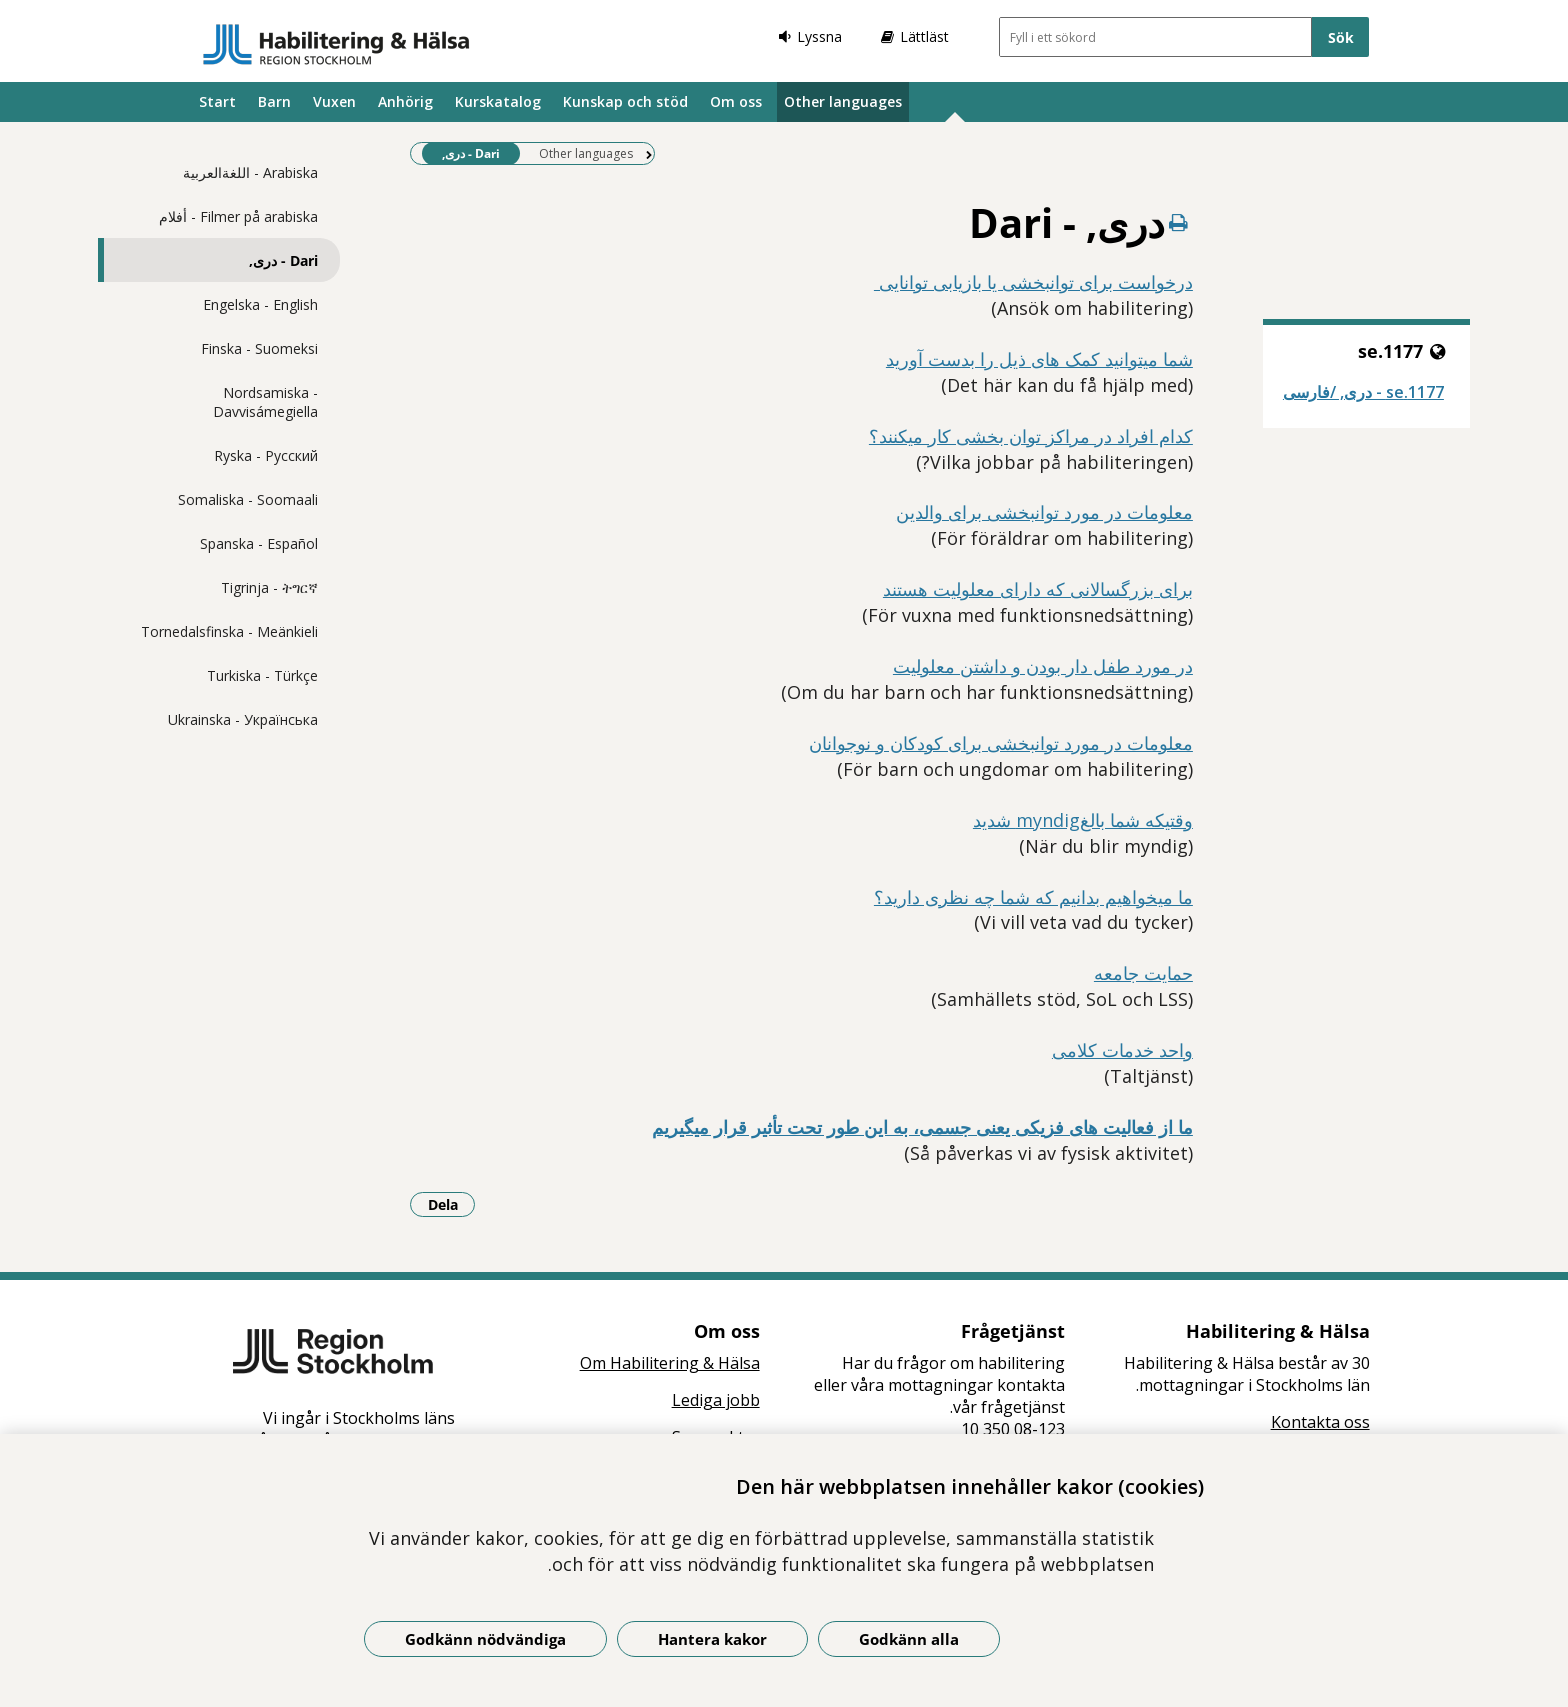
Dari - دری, (283, 260)
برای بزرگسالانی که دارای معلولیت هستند (1038, 589)
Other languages (843, 101)
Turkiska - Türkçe (262, 675)
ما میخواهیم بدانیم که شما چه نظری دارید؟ (1033, 897)
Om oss (736, 101)
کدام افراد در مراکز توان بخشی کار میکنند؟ (1031, 436)
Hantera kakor (712, 1639)
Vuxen (334, 101)
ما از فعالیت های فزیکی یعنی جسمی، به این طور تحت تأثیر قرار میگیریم (922, 1127)
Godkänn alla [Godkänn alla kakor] (909, 1639)
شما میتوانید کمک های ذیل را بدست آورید (1039, 359)
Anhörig (405, 101)
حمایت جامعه (1143, 973)
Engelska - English (260, 304)
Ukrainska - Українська (243, 719)
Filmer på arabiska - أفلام (238, 216)
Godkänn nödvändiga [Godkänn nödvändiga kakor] (485, 1639)
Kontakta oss (1320, 1422)
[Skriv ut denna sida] (1179, 222)
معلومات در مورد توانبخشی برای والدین (1044, 512)
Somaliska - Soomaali (248, 499)
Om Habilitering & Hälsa (670, 1363)
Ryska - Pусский (266, 455)
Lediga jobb (716, 1400)
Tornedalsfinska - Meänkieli (229, 631)
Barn (274, 101)
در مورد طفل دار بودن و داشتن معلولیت (1043, 666)
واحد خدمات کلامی (1122, 1050)
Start (217, 101)
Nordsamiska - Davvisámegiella (265, 402)
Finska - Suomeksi (259, 348)
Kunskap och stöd (625, 101)
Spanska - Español (259, 543)
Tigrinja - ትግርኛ (269, 587)
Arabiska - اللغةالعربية (250, 172)
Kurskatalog (498, 101)
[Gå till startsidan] (336, 44)
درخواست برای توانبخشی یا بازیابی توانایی (1033, 282)
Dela (452, 1204)
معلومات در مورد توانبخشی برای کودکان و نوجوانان (1001, 743)
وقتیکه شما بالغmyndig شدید (1083, 820)
